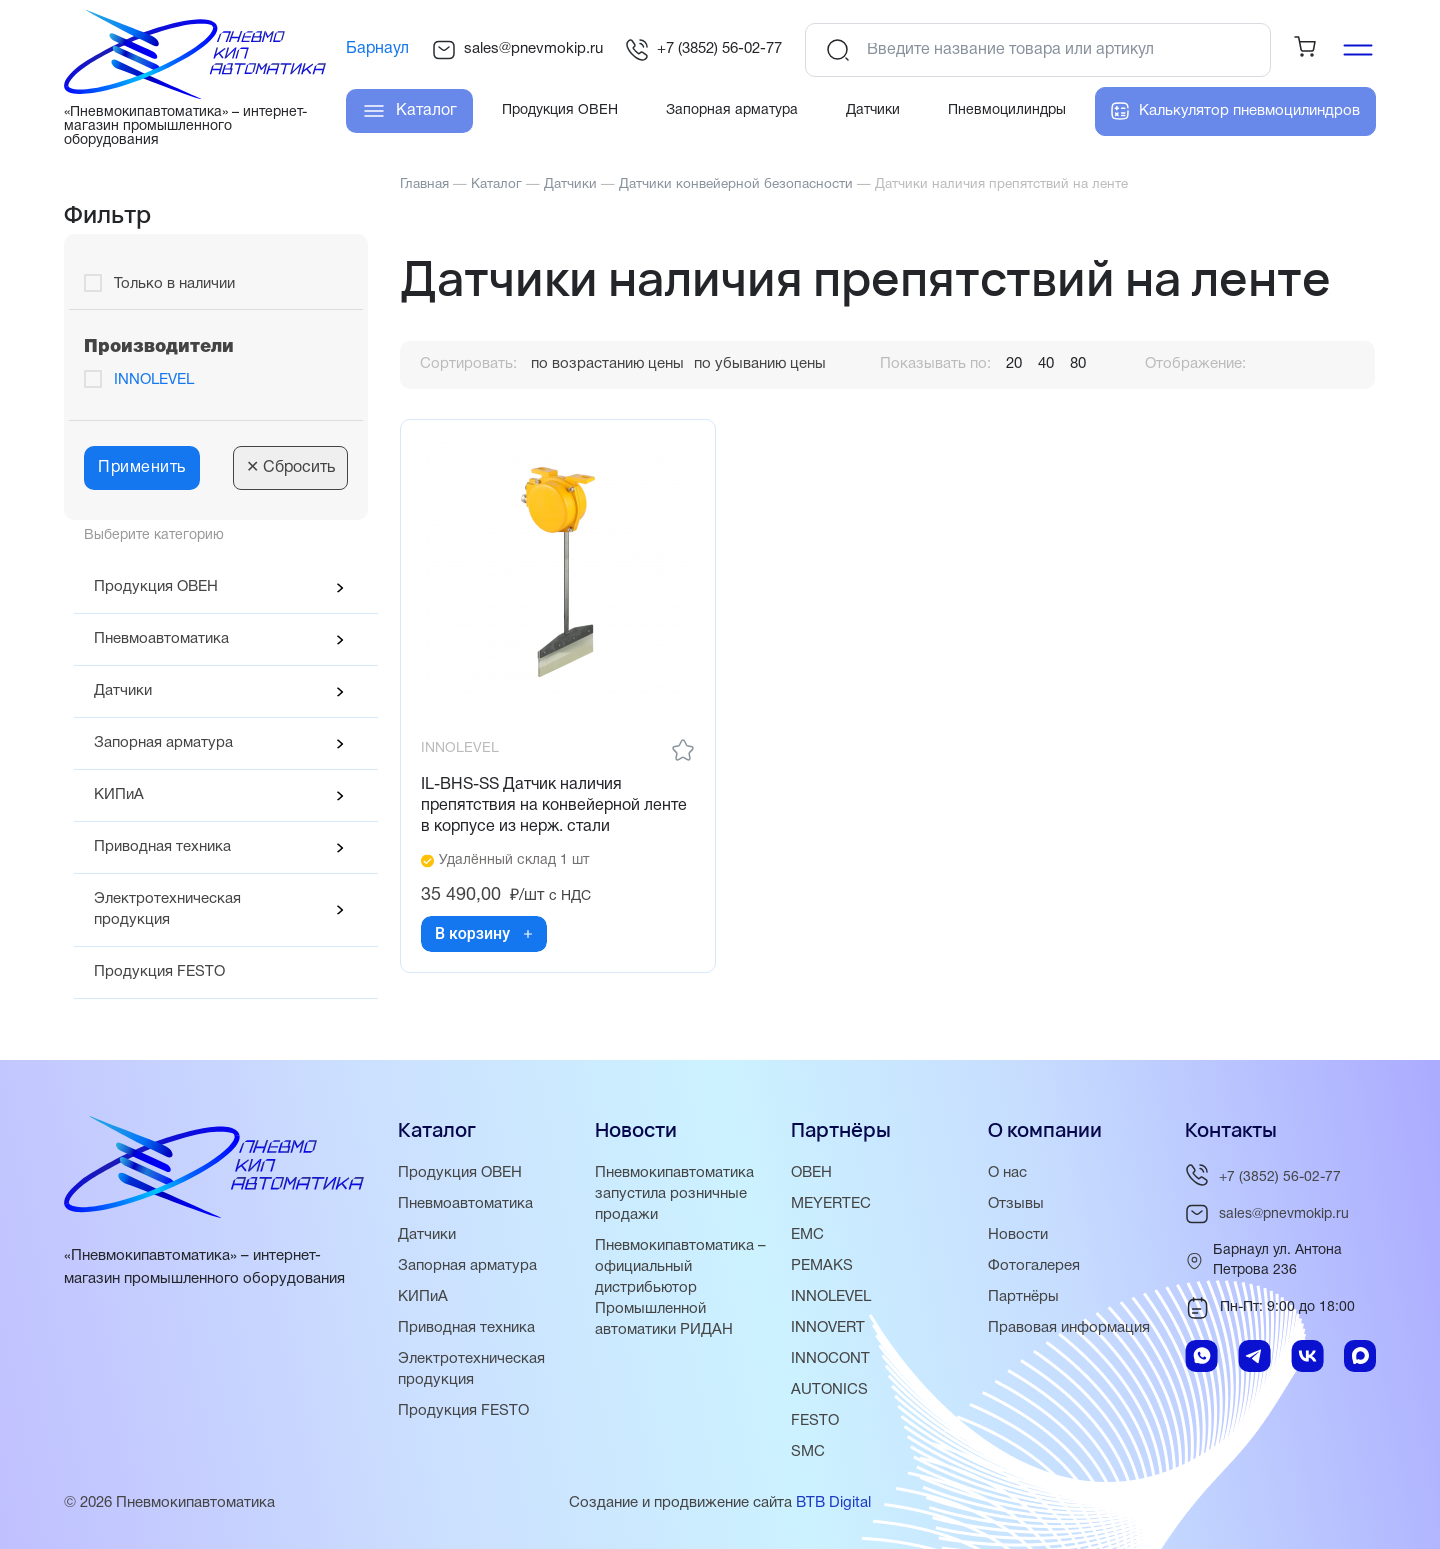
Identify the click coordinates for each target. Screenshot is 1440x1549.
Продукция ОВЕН (156, 587)
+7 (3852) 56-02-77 (703, 50)
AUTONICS (829, 1390)
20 (1014, 364)
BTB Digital (833, 1503)
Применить (142, 468)
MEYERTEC (831, 1204)
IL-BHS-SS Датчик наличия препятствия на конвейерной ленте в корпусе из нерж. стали (554, 806)
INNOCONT (830, 1359)
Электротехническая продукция (167, 909)
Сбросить (290, 468)
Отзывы (1016, 1204)
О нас (1007, 1173)
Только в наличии (174, 284)
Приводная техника (162, 847)
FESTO (815, 1421)
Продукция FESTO (159, 972)
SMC (808, 1452)
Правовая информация (1069, 1328)
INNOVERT (828, 1328)
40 (1046, 364)
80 (1078, 364)
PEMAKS (822, 1266)
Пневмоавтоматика (161, 639)
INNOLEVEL (154, 380)
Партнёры (1023, 1297)
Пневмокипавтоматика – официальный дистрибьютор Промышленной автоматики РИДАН (680, 1288)
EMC (807, 1235)
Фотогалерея (1034, 1266)
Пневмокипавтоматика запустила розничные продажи (674, 1194)
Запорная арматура (163, 743)
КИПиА (119, 795)
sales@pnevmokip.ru (517, 50)
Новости (1018, 1235)
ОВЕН (811, 1173)
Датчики (123, 691)
